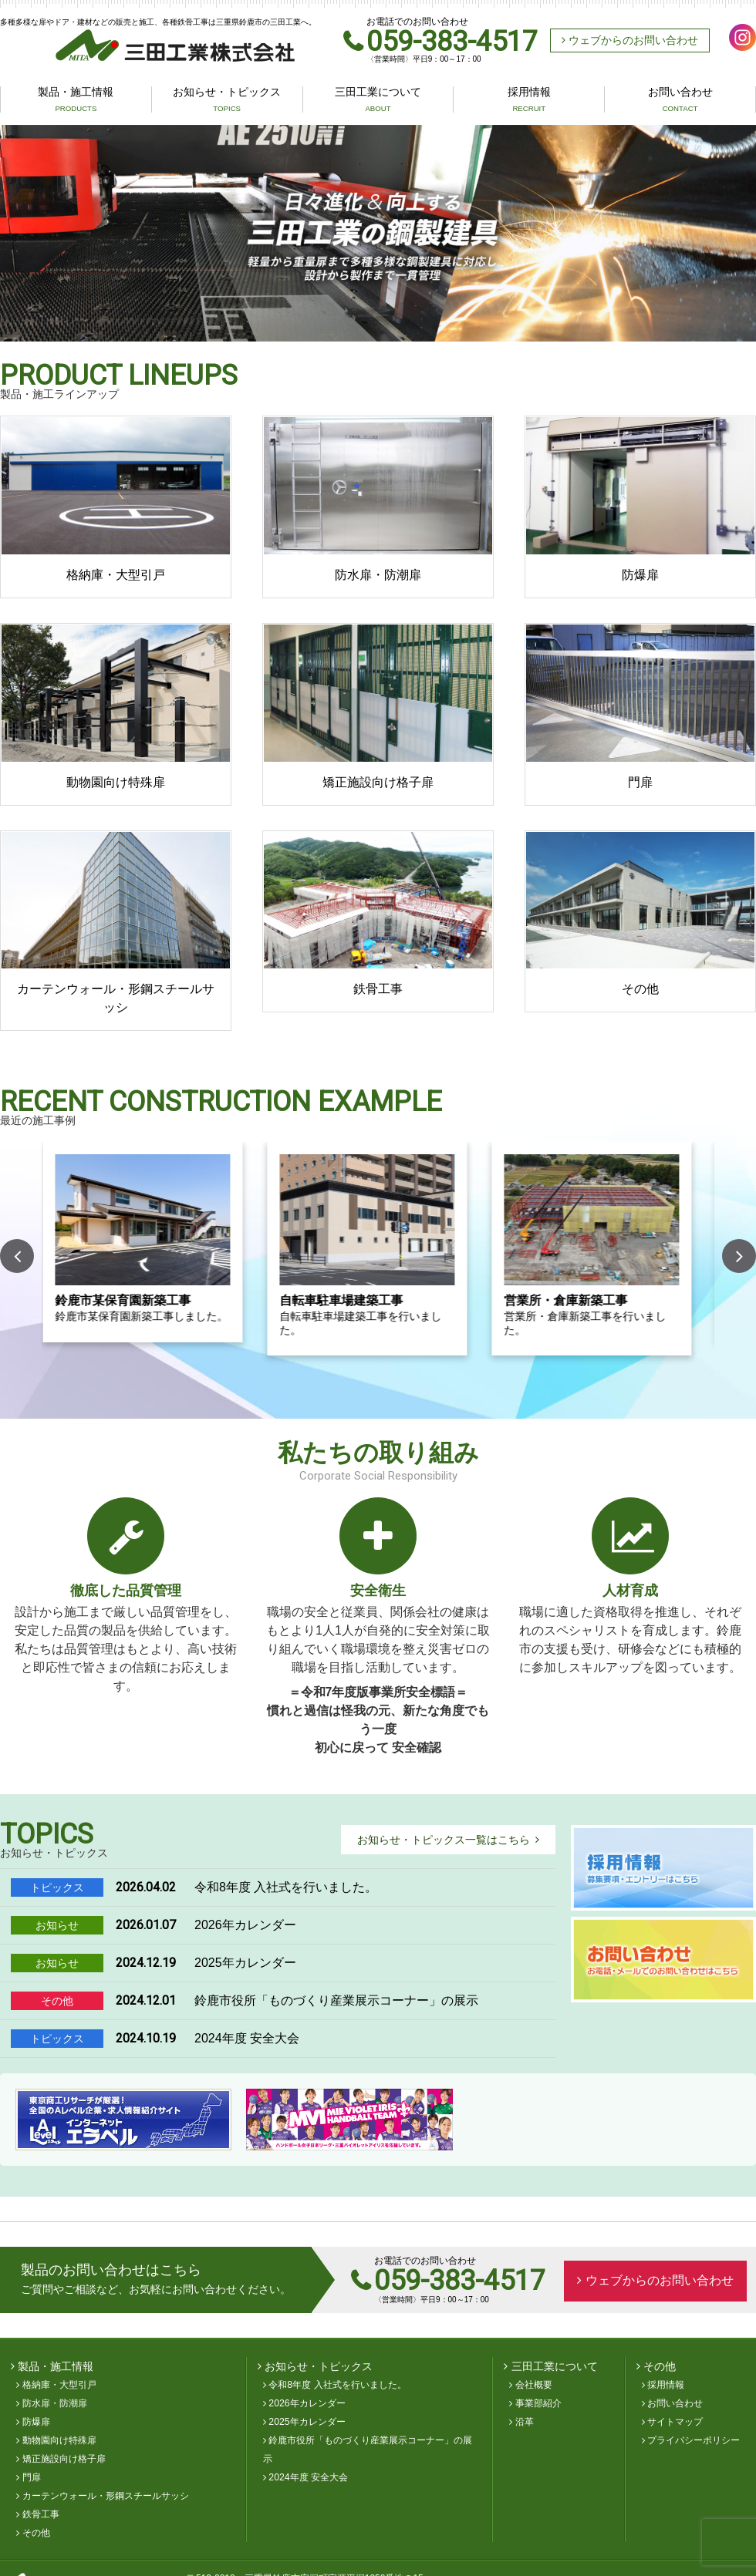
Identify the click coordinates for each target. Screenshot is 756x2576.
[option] (378, 235)
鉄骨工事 (40, 2515)
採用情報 (529, 101)
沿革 (524, 2423)
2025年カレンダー (306, 2423)
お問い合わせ (680, 101)
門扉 (31, 2478)
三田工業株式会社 (119, 47)
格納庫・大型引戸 (59, 2386)
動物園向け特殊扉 (59, 2441)
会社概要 (533, 2386)
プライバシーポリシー (693, 2441)
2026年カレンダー (306, 2404)
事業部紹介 (538, 2404)
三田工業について (378, 101)
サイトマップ (675, 2423)
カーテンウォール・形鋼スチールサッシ (105, 2497)
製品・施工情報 (75, 101)
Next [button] (739, 1258)
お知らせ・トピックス (227, 101)
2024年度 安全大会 (308, 2478)
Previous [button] (17, 1258)
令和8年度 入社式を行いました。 (337, 2386)
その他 (36, 2534)
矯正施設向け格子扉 (64, 2460)
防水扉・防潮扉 (54, 2404)
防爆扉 (36, 2423)
